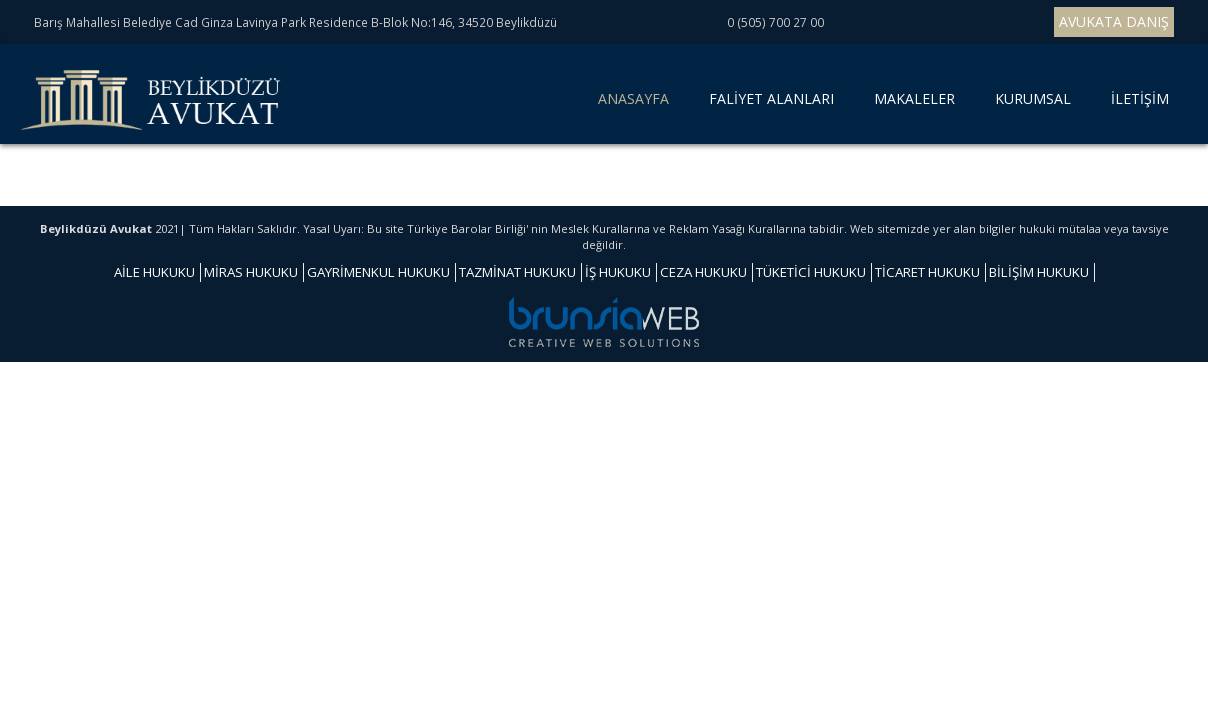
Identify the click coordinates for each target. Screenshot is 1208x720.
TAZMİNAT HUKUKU (517, 272)
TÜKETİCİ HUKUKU (811, 272)
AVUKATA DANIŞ (1114, 21)
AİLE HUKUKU (154, 272)
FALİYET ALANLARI (771, 98)
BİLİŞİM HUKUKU (1039, 272)
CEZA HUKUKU (703, 272)
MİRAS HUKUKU (251, 272)
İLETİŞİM (1140, 98)
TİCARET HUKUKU (927, 272)
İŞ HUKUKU (618, 272)
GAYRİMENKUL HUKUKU (378, 272)
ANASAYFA (637, 106)
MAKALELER (914, 98)
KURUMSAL (1033, 98)
